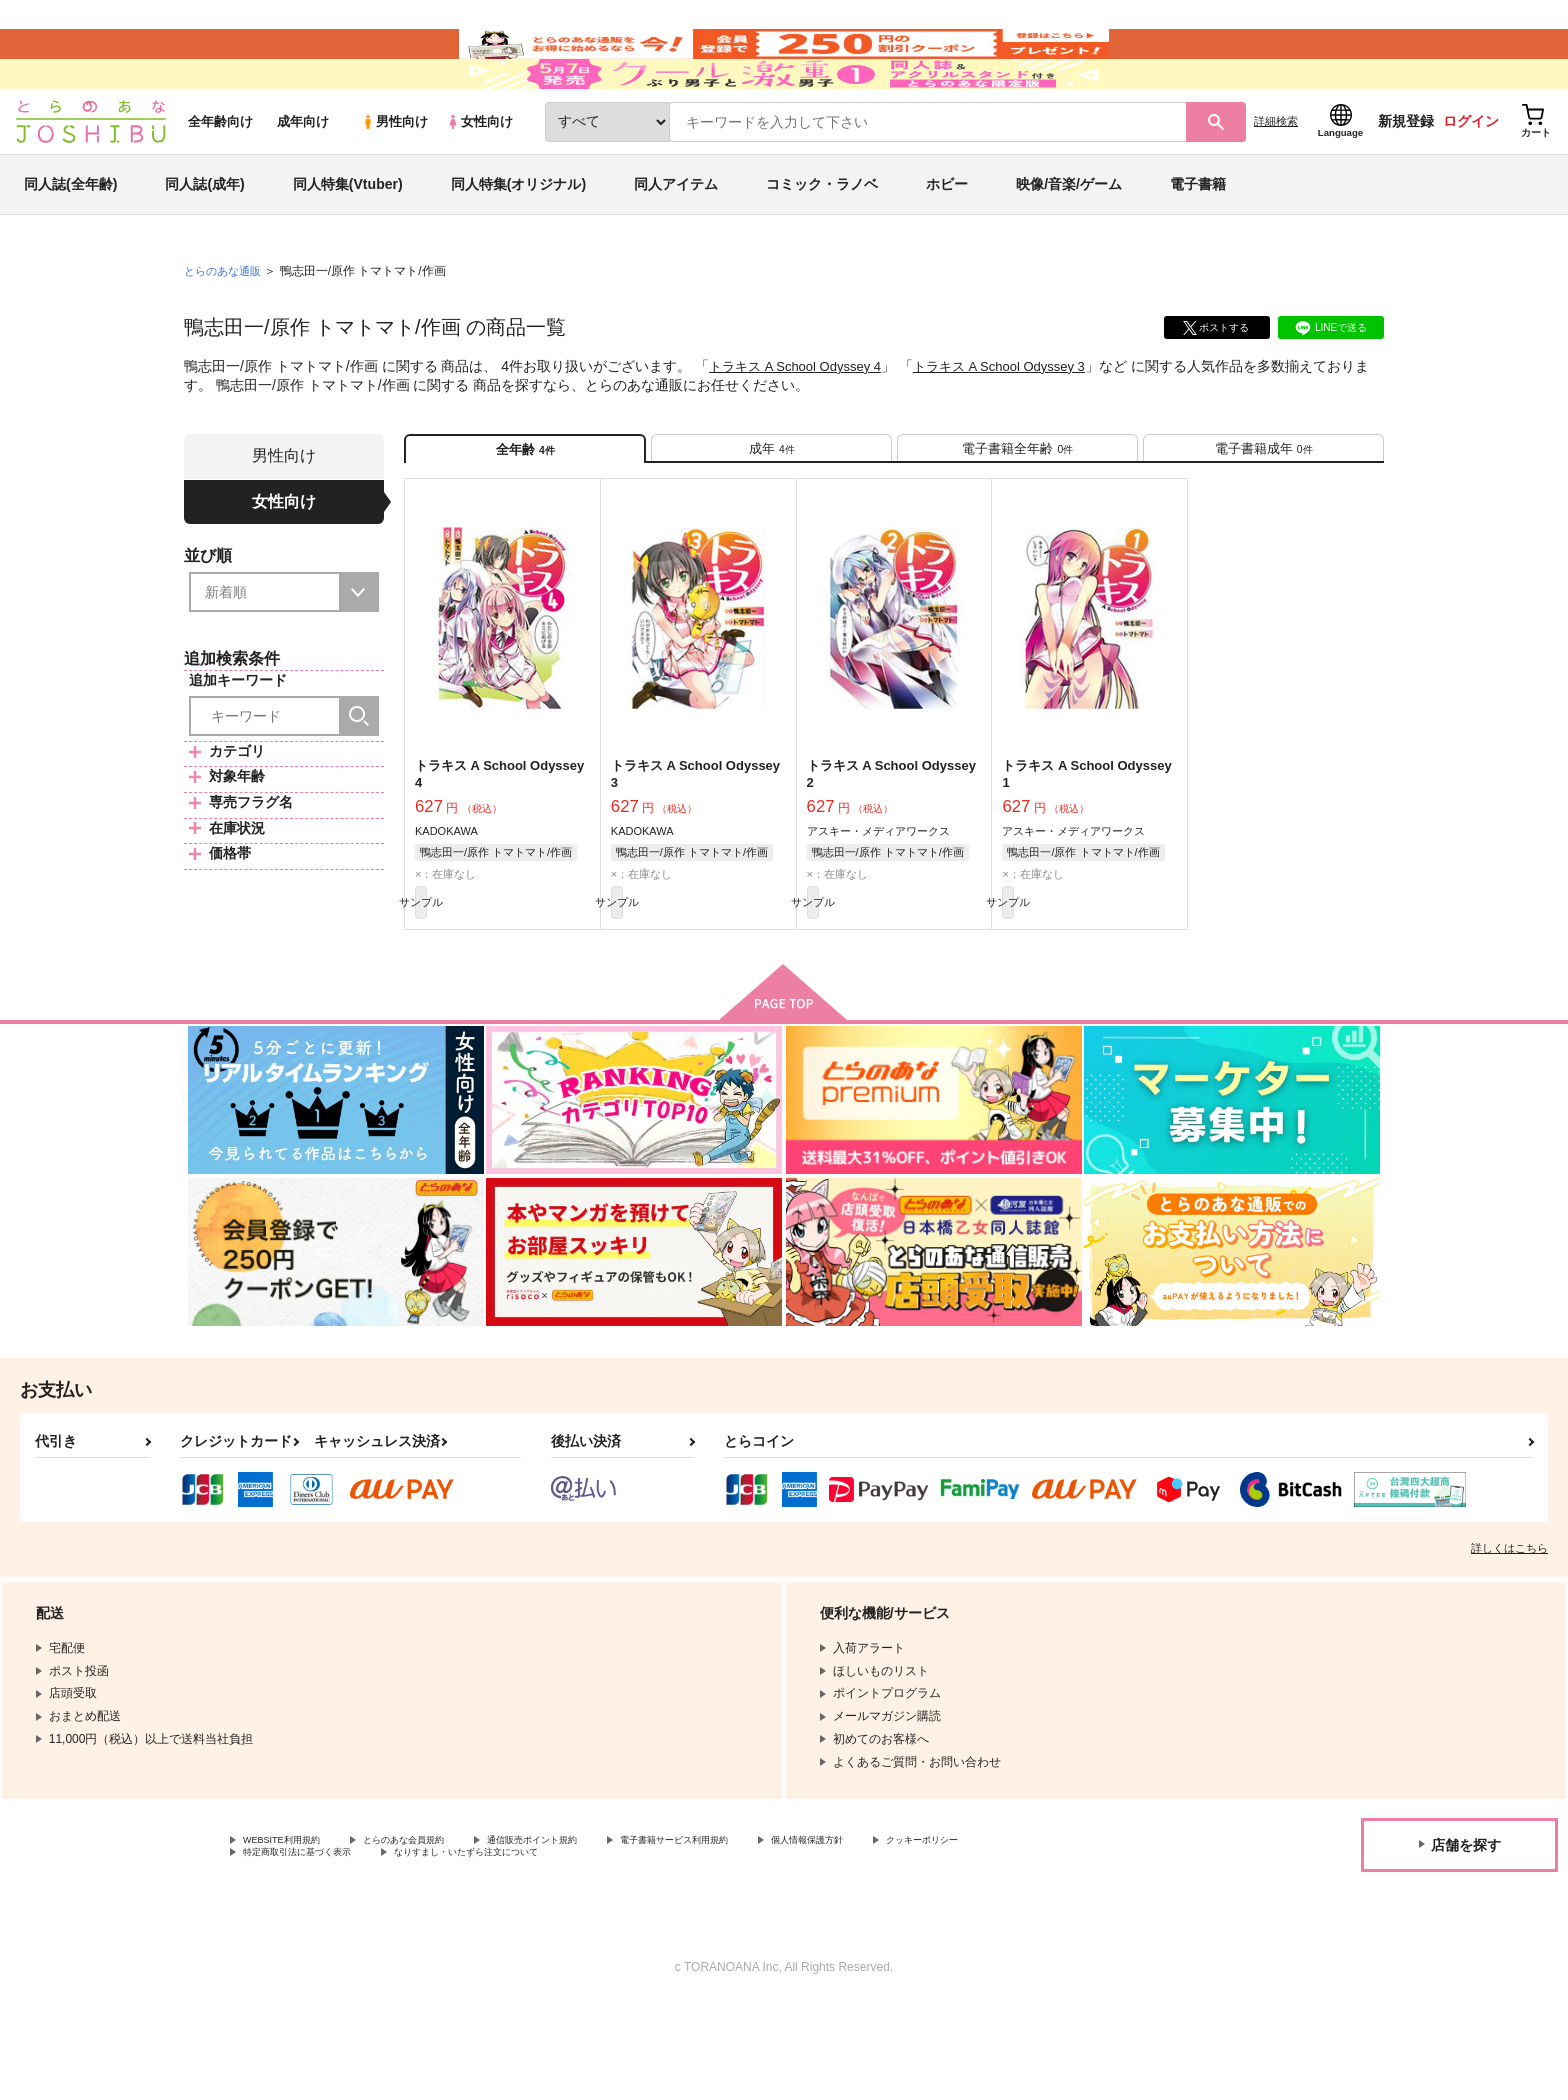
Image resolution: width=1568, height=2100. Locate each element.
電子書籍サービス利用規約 (774, 1931)
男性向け (394, 181)
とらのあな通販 (226, 331)
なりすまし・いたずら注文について (665, 1948)
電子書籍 (1198, 244)
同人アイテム (676, 244)
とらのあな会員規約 (442, 1931)
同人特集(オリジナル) (518, 244)
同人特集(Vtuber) (348, 244)
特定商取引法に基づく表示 (454, 1948)
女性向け (479, 181)
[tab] (771, 517)
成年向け (303, 181)
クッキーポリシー (291, 1948)
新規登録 (1406, 181)
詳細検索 (1276, 181)
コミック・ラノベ (822, 244)
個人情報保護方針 (937, 1931)
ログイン (1471, 181)
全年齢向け (220, 181)
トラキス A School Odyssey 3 (1018, 426)
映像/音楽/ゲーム (1069, 244)
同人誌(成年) (204, 244)
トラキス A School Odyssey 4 (801, 426)
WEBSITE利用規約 (294, 1931)
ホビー (947, 244)
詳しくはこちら (1509, 1637)
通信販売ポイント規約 (599, 1931)
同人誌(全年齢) (70, 244)
